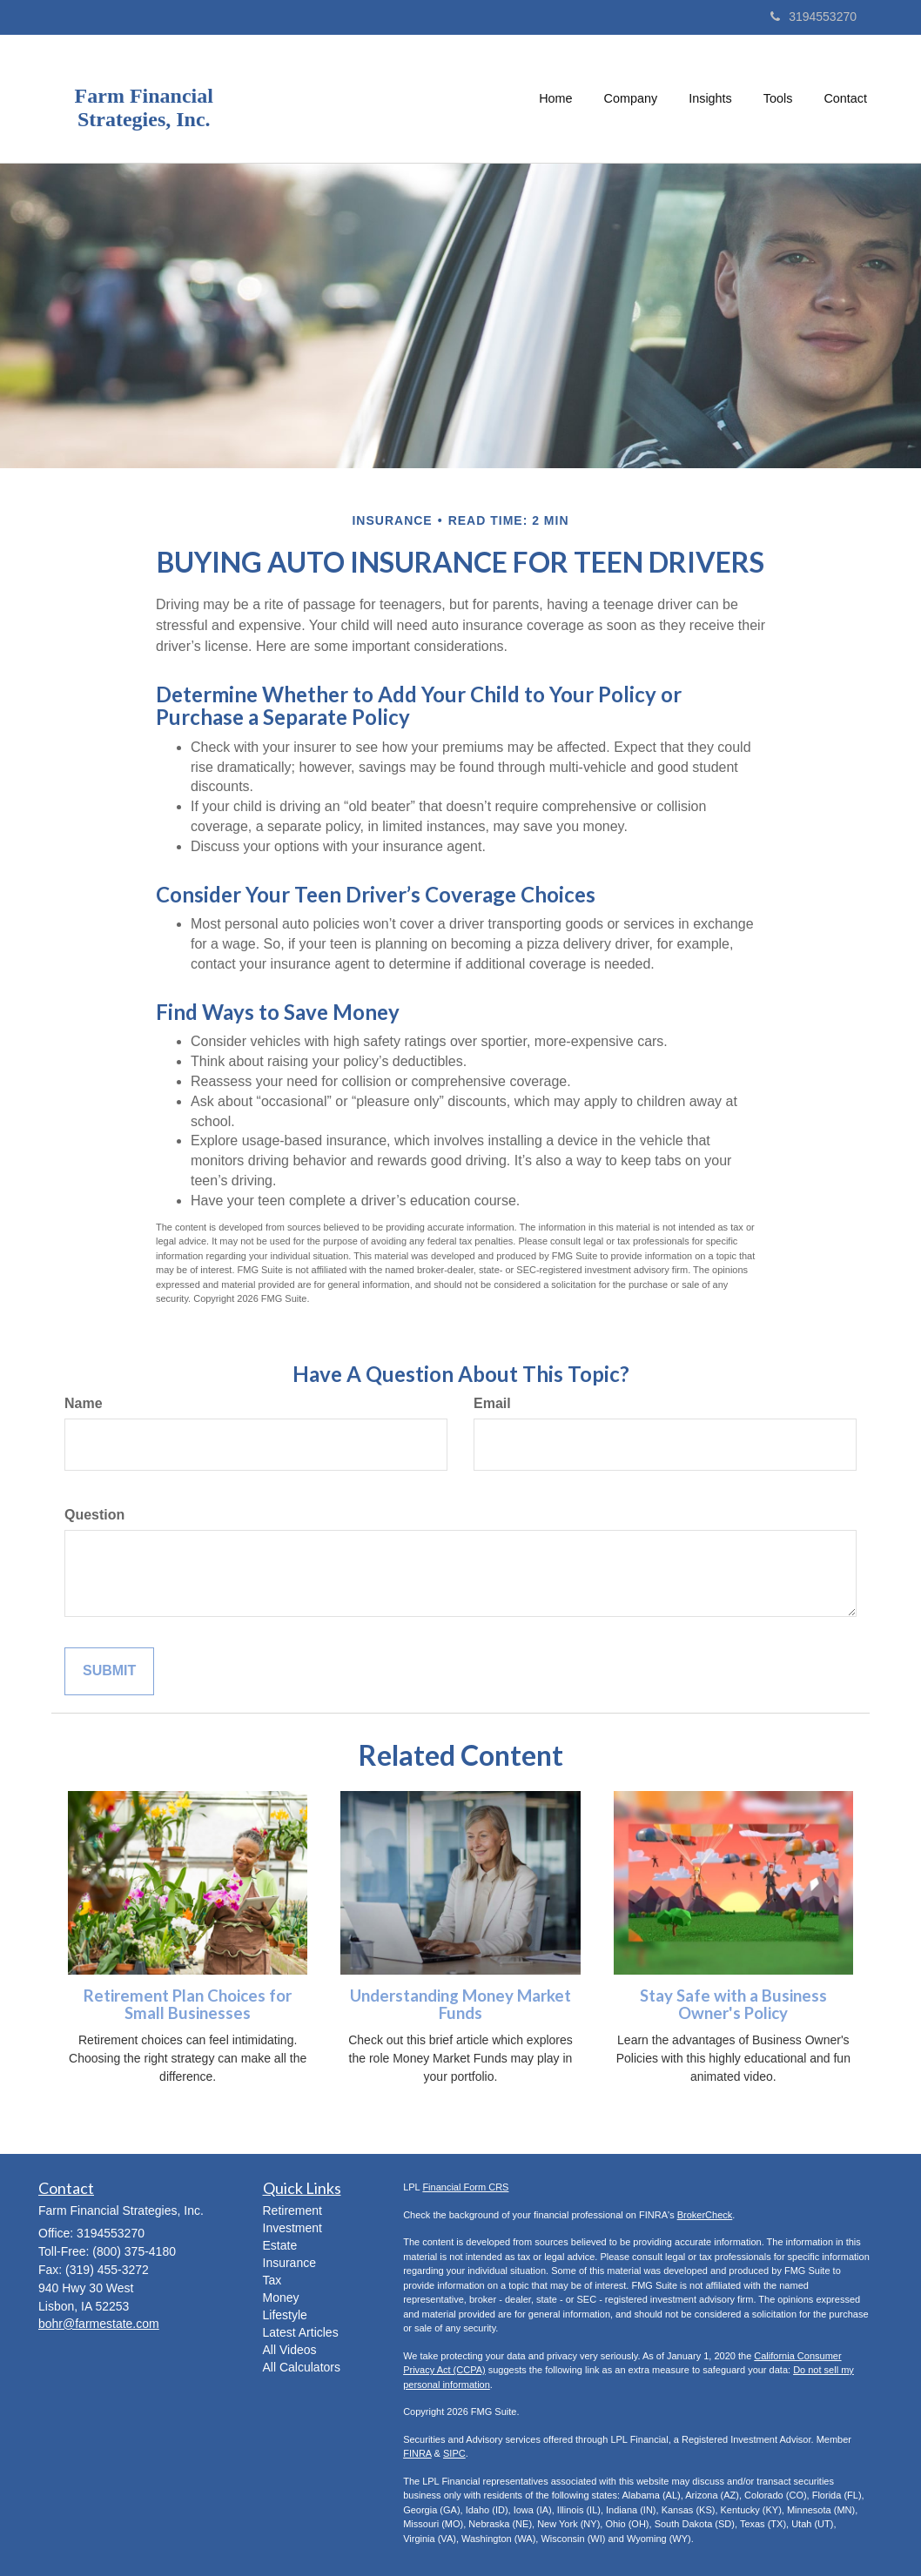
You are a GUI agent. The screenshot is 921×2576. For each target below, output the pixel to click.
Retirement (292, 2210)
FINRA (417, 2453)
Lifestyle (285, 2315)
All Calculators (301, 2367)
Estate (280, 2245)
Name (83, 1403)
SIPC (454, 2453)
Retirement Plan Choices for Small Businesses (188, 2004)
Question (94, 1514)
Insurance (289, 2263)
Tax (272, 2280)
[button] (631, 98)
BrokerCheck (705, 2215)
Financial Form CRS (465, 2187)
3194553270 (813, 16)
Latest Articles (301, 2332)
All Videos (290, 2350)
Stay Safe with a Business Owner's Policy (733, 2004)
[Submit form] (109, 1671)
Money (281, 2297)
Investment (292, 2228)
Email (492, 1403)
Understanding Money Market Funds (460, 2004)
